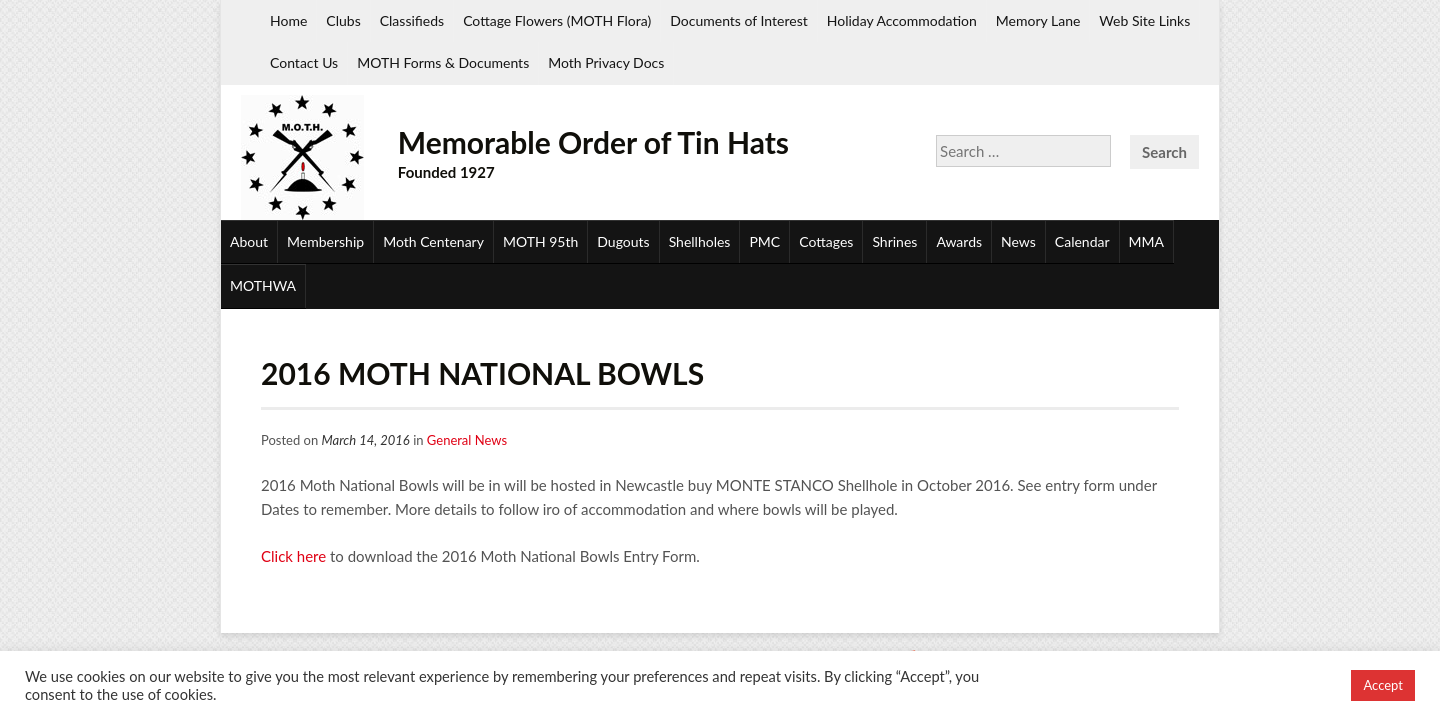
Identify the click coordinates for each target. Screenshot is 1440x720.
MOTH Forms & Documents (443, 62)
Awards (959, 241)
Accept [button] (1383, 685)
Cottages (826, 241)
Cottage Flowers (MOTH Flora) (557, 20)
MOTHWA (263, 285)
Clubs (343, 20)
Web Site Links (1144, 20)
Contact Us (304, 62)
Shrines (894, 241)
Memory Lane (1038, 20)
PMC (764, 241)
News (1018, 241)
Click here (293, 556)
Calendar (1082, 241)
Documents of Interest (738, 20)
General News (467, 440)
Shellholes (700, 241)
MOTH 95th (540, 241)
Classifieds (412, 20)
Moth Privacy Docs (606, 62)
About (249, 241)
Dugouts (623, 241)
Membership (325, 241)
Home (288, 20)
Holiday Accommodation (902, 20)
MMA (1146, 241)
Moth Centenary (433, 241)
